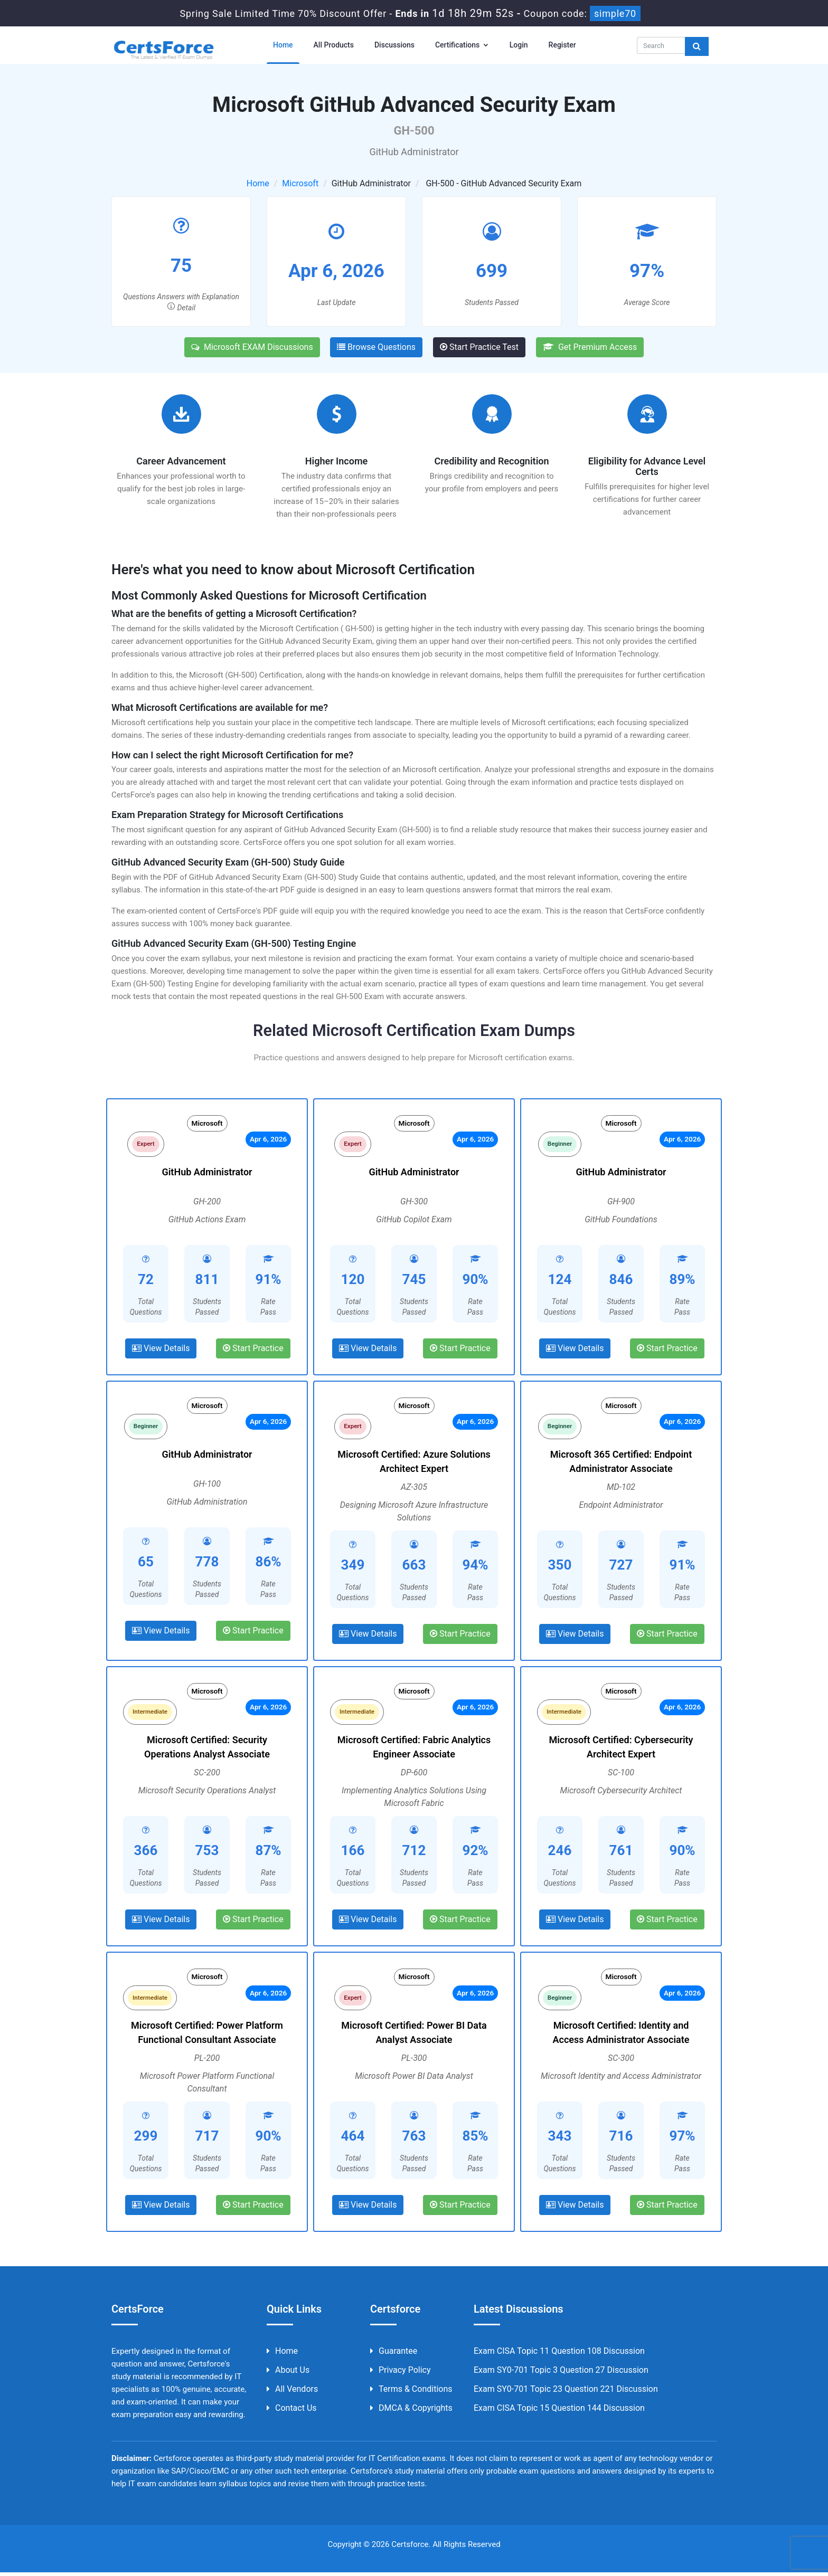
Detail (181, 307)
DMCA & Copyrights (411, 2412)
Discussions (394, 45)
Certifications (462, 45)
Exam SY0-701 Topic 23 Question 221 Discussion (566, 2393)
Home (283, 45)
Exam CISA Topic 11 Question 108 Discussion (559, 2355)
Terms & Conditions (411, 2393)
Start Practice (253, 1350)
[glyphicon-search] (697, 46)
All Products (334, 45)
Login (519, 45)
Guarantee (393, 2355)
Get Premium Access (590, 347)
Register (562, 45)
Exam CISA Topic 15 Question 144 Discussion (559, 2412)
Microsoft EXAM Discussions (252, 347)
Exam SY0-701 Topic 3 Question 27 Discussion (561, 2374)
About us (288, 2374)
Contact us (292, 2412)
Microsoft (300, 183)
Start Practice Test (479, 347)
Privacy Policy (400, 2374)
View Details (161, 1350)
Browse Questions (376, 347)
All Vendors (292, 2393)
